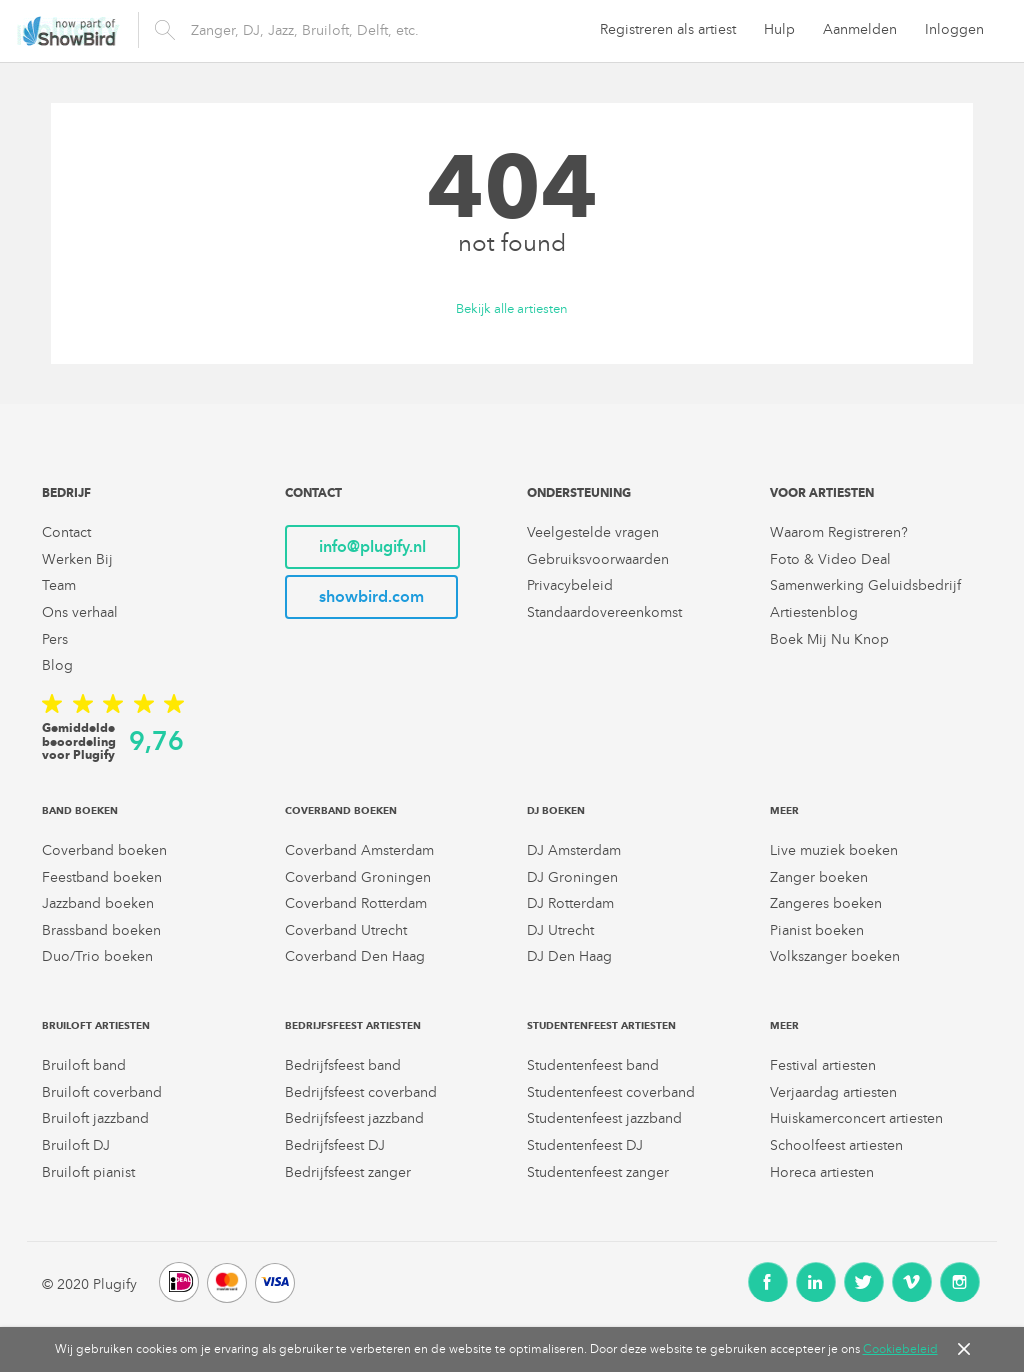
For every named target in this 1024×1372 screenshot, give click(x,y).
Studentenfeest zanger (598, 1172)
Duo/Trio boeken (97, 956)
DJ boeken (556, 810)
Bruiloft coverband (102, 1092)
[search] (360, 30)
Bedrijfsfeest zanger (348, 1172)
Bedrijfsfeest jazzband (354, 1118)
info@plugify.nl (372, 546)
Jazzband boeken (98, 903)
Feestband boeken (102, 877)
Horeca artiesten (822, 1172)
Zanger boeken (819, 877)
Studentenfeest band (593, 1065)
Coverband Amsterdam (359, 850)
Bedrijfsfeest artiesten (353, 1025)
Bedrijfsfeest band (343, 1065)
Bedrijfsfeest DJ (335, 1145)
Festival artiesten (823, 1065)
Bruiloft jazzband (95, 1118)
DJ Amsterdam (574, 850)
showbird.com (371, 596)
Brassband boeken (101, 930)
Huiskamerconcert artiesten (856, 1118)
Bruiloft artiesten (96, 1025)
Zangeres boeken (826, 903)
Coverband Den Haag (355, 956)
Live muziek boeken (834, 850)
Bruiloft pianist (88, 1172)
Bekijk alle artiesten (512, 309)
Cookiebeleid (900, 1349)
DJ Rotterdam (570, 903)
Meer (784, 810)
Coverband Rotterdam (356, 903)
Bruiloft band (84, 1065)
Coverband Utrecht (346, 930)
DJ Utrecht (560, 930)
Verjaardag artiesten (833, 1092)
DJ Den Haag (569, 956)
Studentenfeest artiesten (601, 1025)
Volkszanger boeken (835, 956)
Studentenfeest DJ (585, 1145)
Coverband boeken (104, 850)
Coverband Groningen (358, 877)
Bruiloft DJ (76, 1145)
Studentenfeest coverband (611, 1092)
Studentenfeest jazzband (604, 1118)
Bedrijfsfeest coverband (361, 1092)
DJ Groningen (572, 877)
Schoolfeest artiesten (836, 1145)
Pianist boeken (817, 930)
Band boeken (80, 810)
